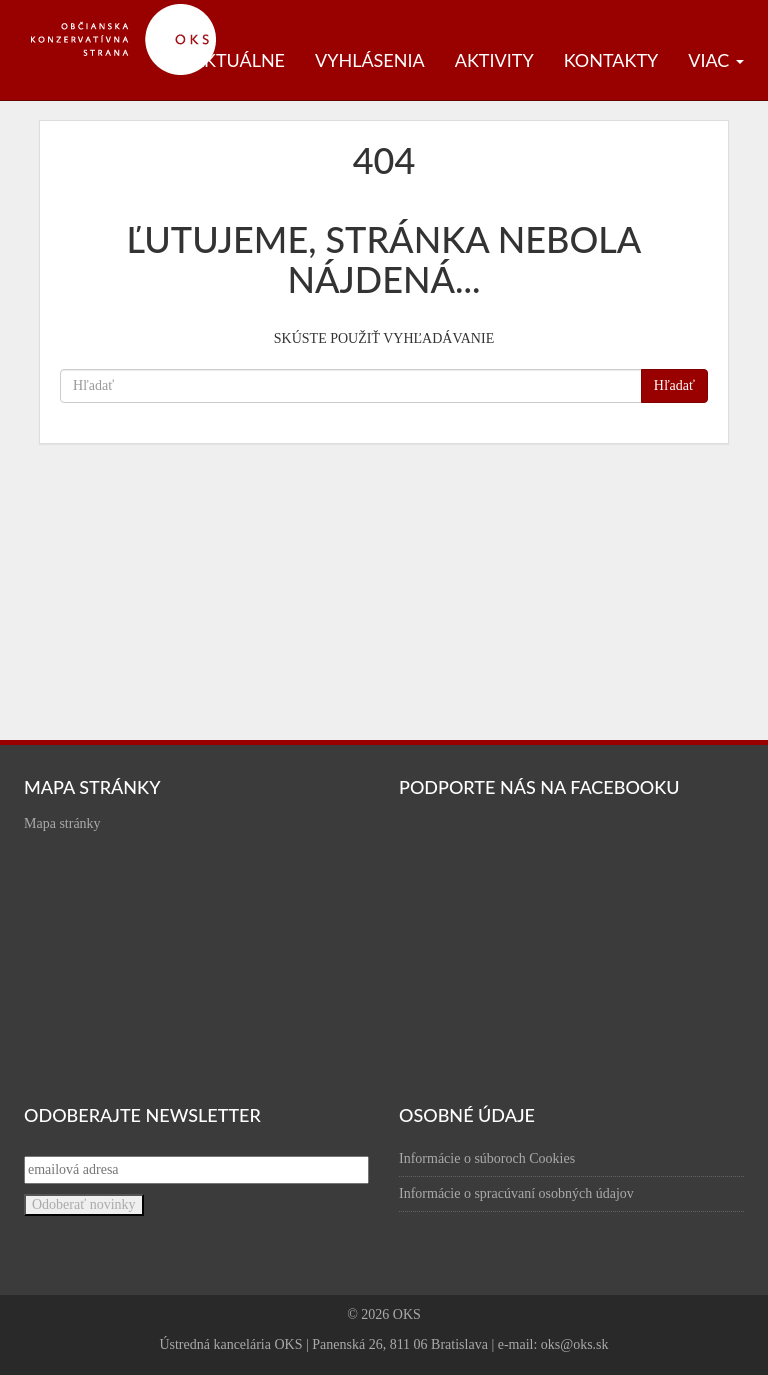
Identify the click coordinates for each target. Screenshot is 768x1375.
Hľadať (674, 385)
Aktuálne (238, 60)
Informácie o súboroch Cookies (487, 1158)
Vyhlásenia (370, 60)
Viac (716, 60)
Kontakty (611, 60)
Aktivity (494, 60)
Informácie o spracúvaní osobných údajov (516, 1193)
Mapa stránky (62, 823)
